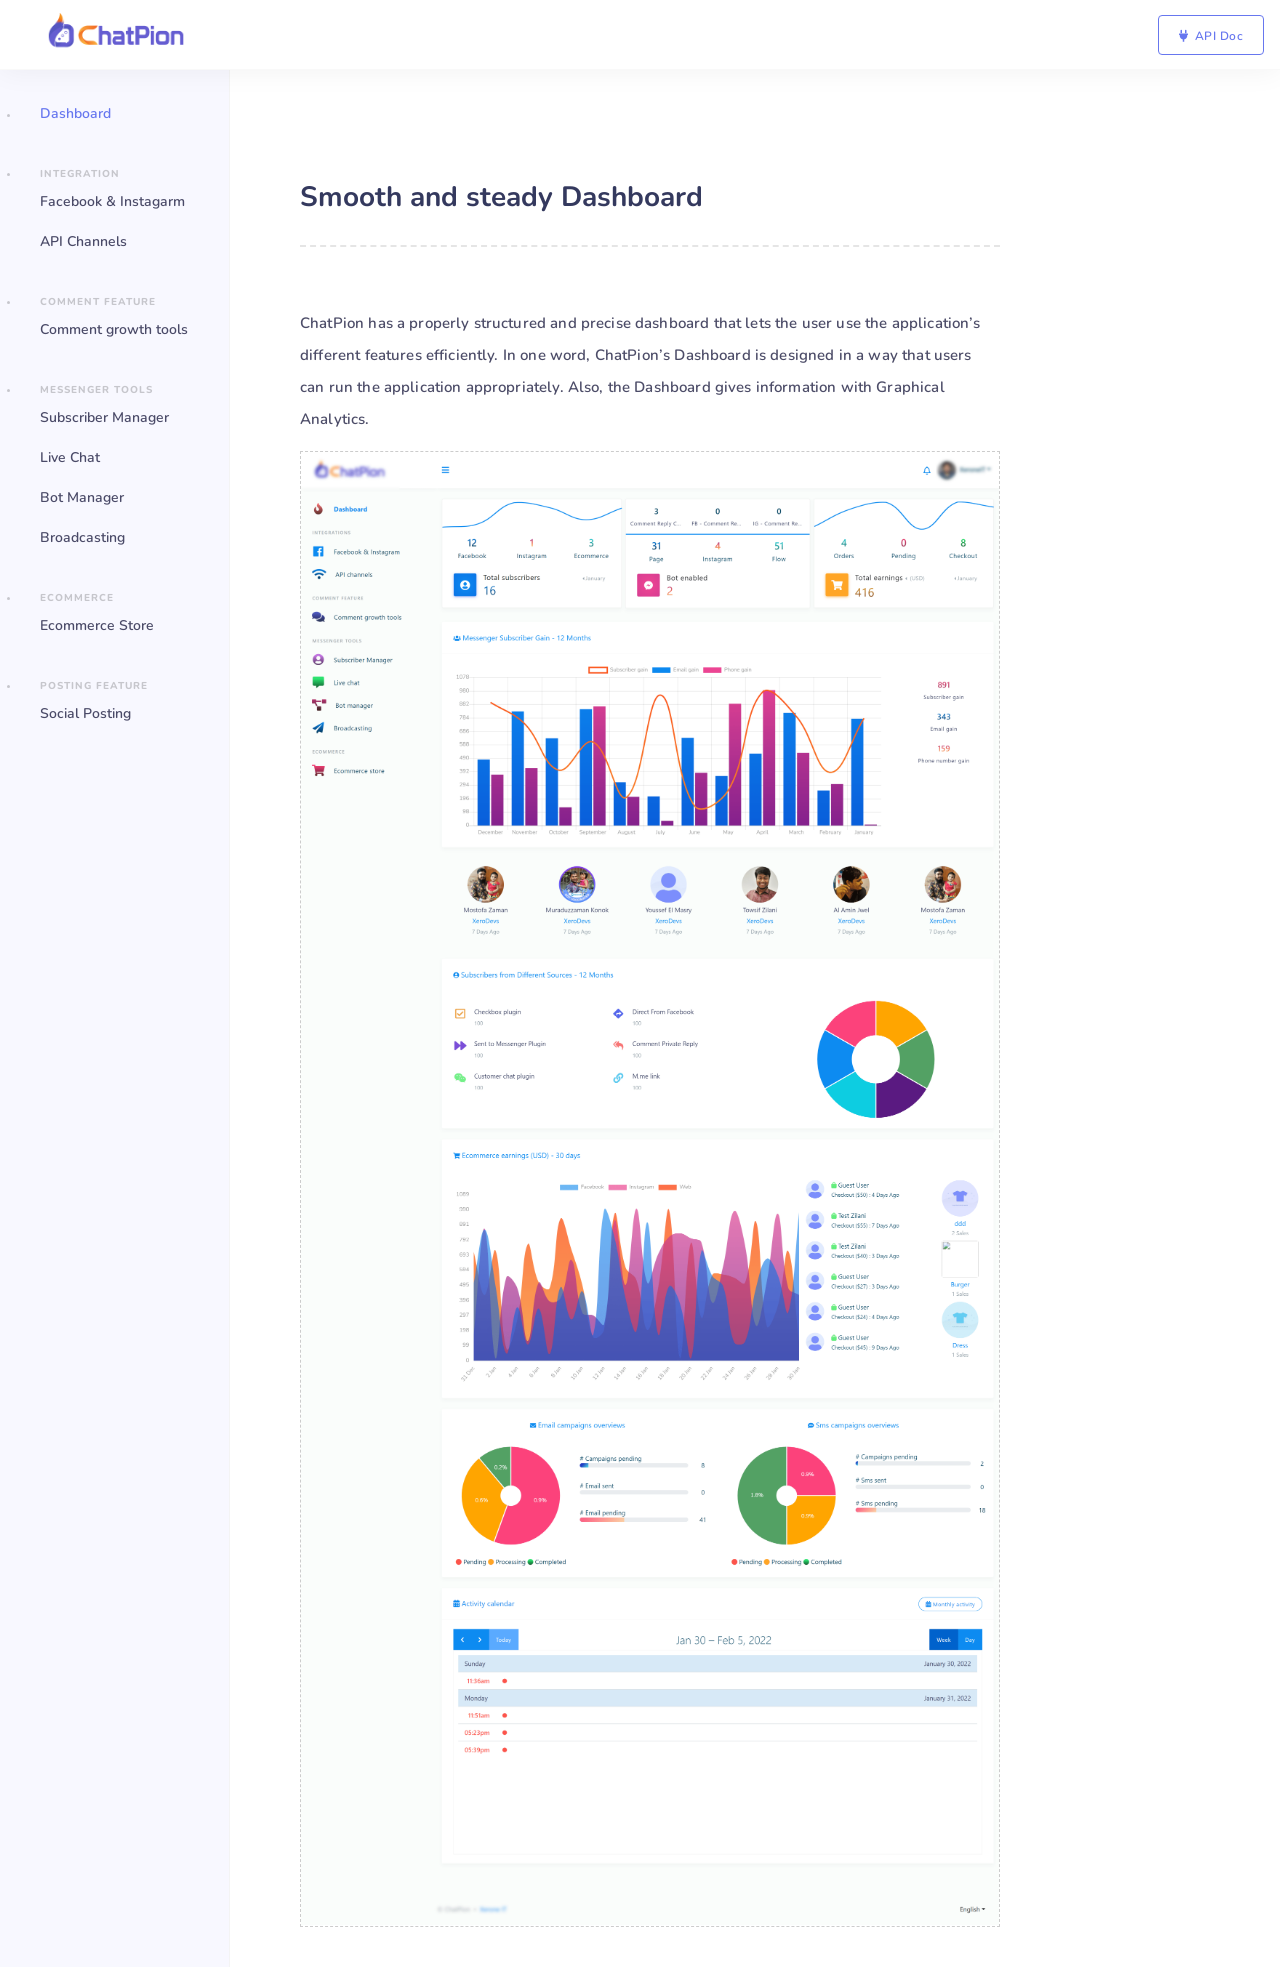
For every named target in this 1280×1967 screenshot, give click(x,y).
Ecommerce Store (97, 625)
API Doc (1211, 36)
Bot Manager (82, 497)
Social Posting (85, 713)
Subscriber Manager (104, 417)
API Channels (83, 241)
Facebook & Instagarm (112, 201)
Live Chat (70, 457)
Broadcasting (82, 537)
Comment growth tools (114, 329)
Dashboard (75, 113)
